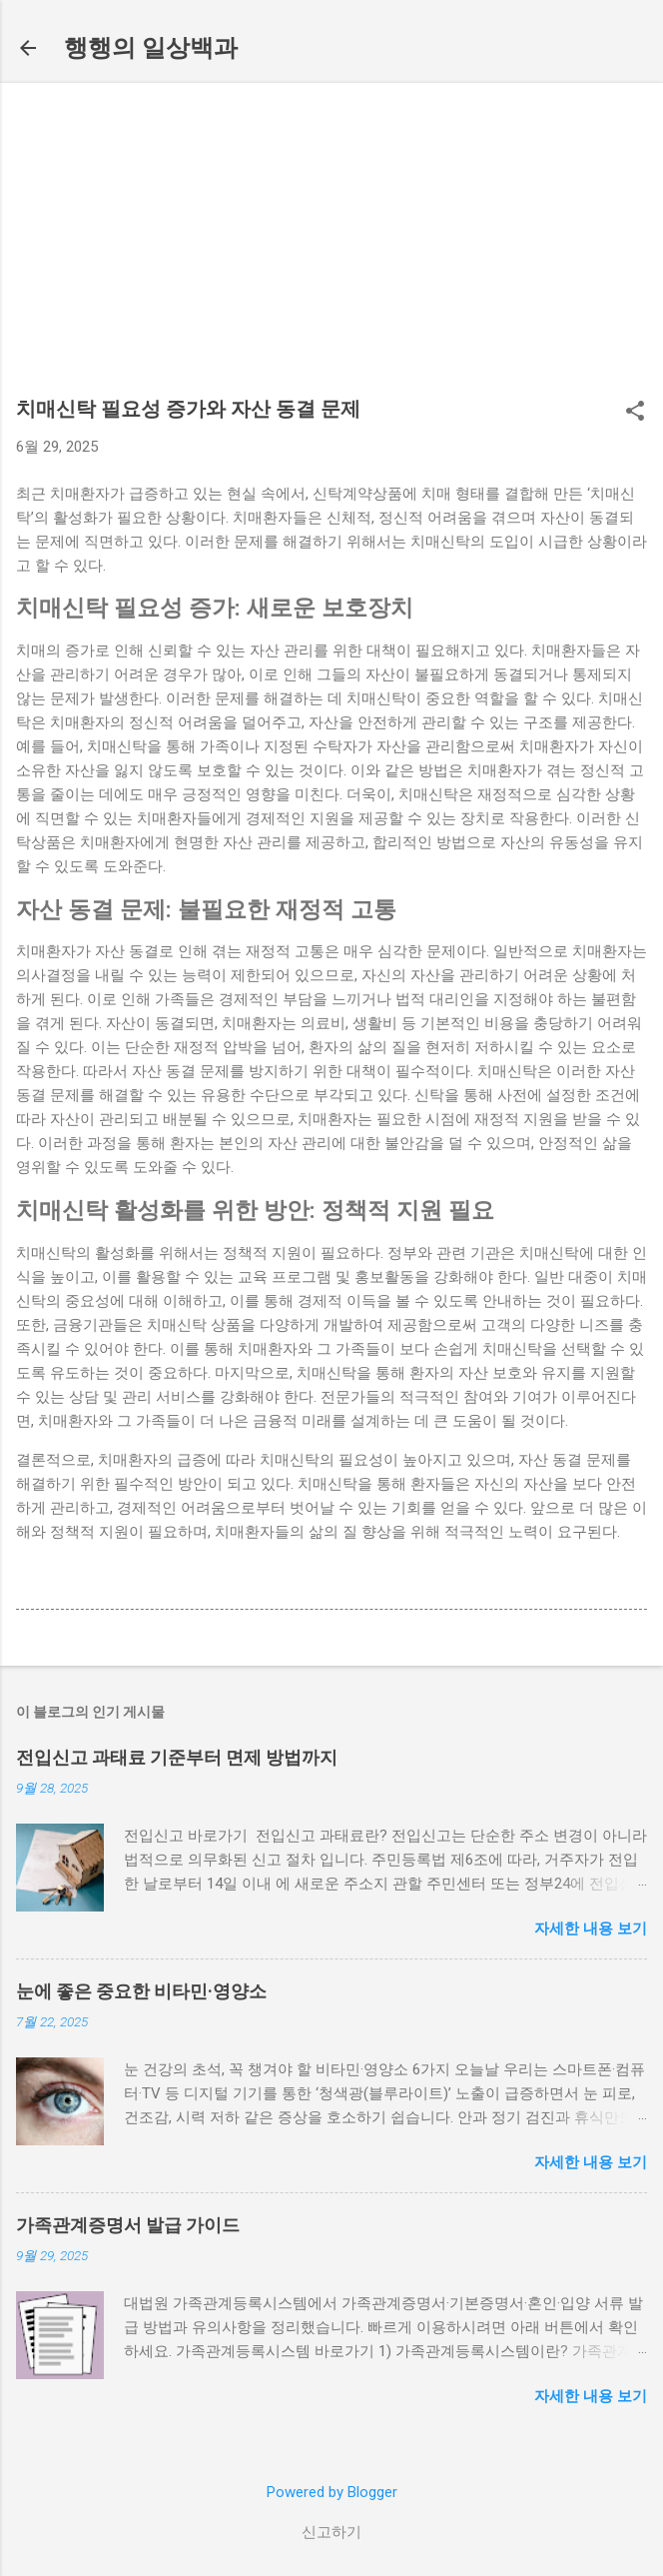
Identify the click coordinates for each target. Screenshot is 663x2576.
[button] (635, 413)
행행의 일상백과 (151, 48)
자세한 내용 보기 (590, 1928)
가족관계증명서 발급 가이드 (128, 2224)
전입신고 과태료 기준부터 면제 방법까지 (176, 1757)
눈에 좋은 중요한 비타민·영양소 (141, 1990)
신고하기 (331, 2532)
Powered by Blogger (332, 2492)
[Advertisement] (331, 249)
